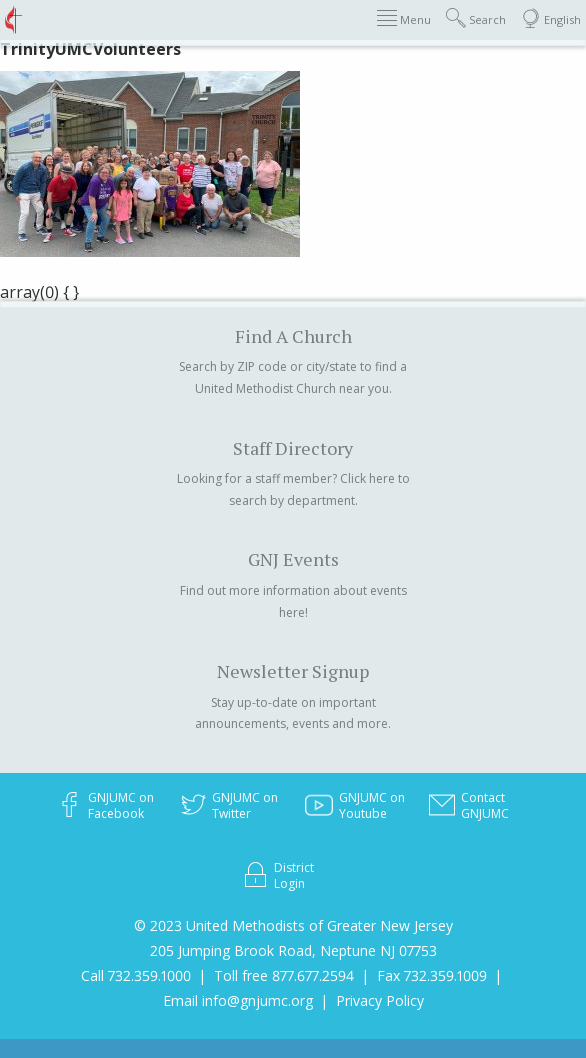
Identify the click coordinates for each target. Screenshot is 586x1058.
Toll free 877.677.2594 (284, 975)
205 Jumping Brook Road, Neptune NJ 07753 (293, 950)
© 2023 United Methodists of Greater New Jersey (293, 925)
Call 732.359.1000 (136, 975)
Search (476, 18)
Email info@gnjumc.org (238, 1000)
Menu (404, 18)
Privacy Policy (380, 1000)
